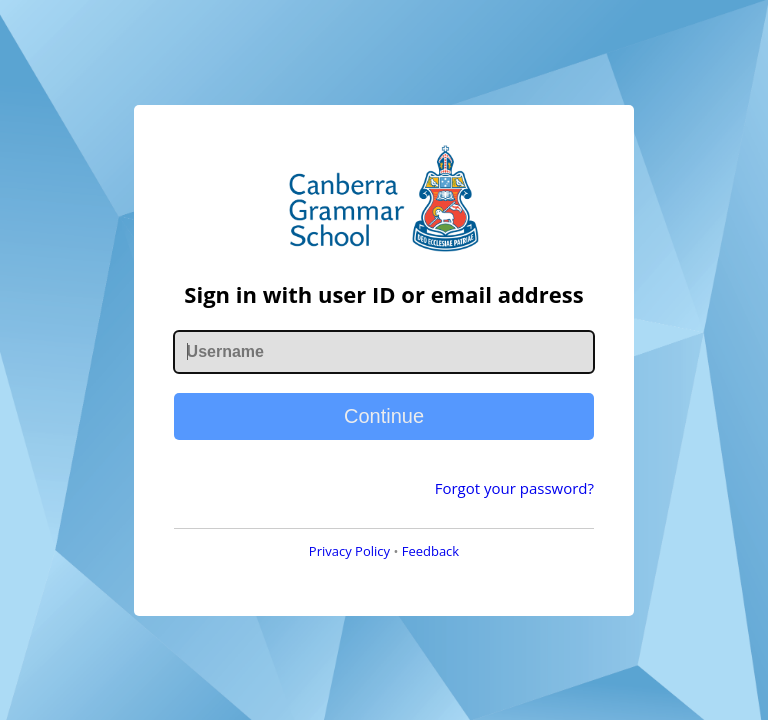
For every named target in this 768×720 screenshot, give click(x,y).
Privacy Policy (349, 551)
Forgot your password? (514, 488)
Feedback (431, 551)
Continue (384, 416)
